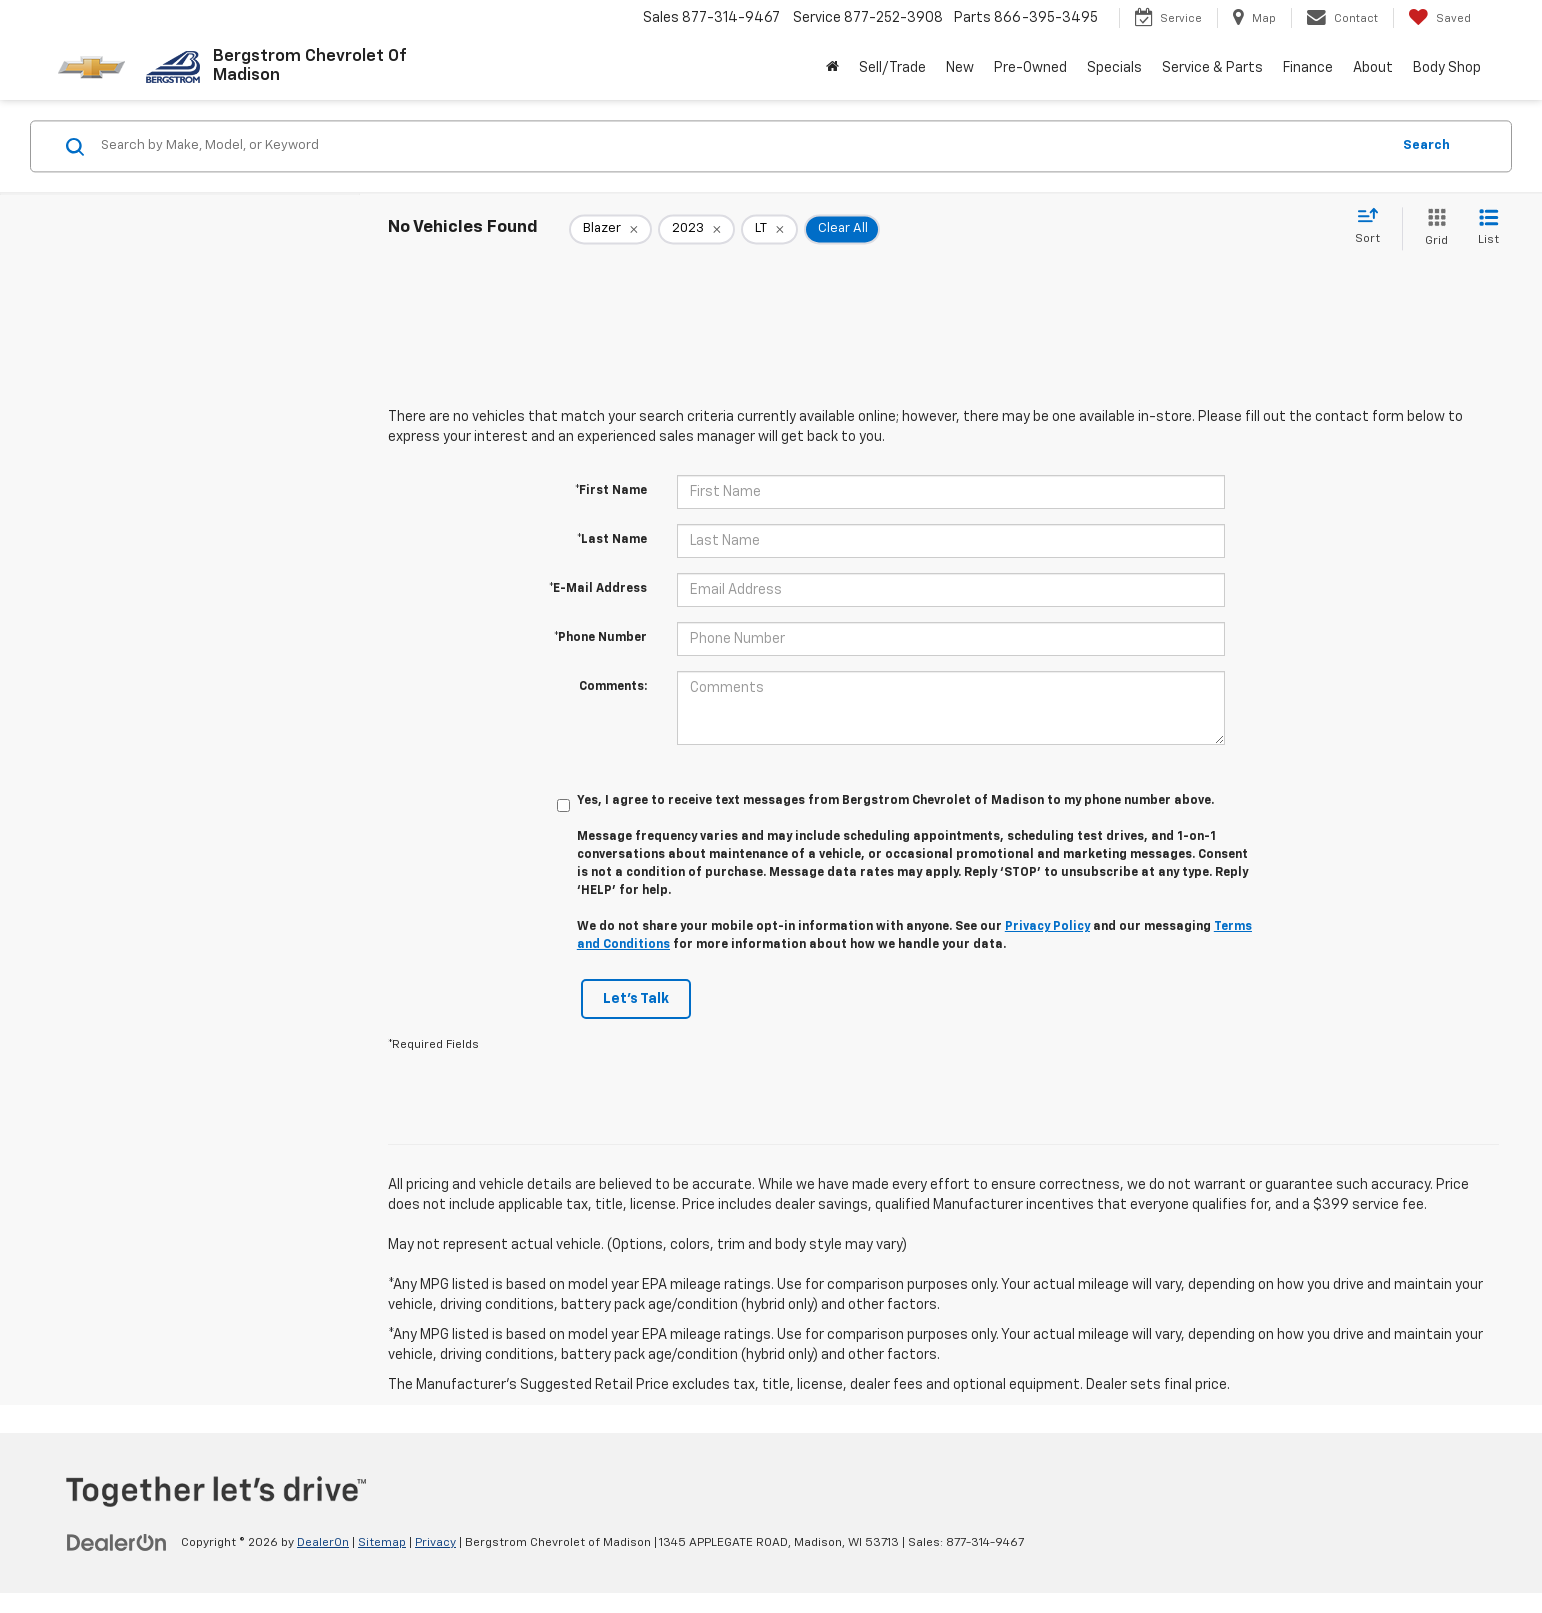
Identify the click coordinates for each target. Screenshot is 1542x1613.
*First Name (611, 491)
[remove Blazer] (610, 229)
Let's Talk (636, 999)
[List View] (1488, 228)
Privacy (435, 1543)
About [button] (1373, 68)
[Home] (832, 68)
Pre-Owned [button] (1030, 68)
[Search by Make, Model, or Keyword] (742, 146)
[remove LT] (769, 229)
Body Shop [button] (1447, 68)
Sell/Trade (892, 68)
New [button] (960, 68)
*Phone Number (600, 638)
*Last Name (612, 540)
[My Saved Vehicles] (1439, 18)
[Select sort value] (1373, 227)
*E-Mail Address (598, 589)
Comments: (613, 687)
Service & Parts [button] (1212, 68)
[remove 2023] (696, 229)
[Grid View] (1432, 228)
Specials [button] (1114, 68)
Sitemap (382, 1543)
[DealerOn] (117, 1542)
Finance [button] (1308, 68)
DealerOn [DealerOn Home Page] (323, 1543)
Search (1426, 145)
